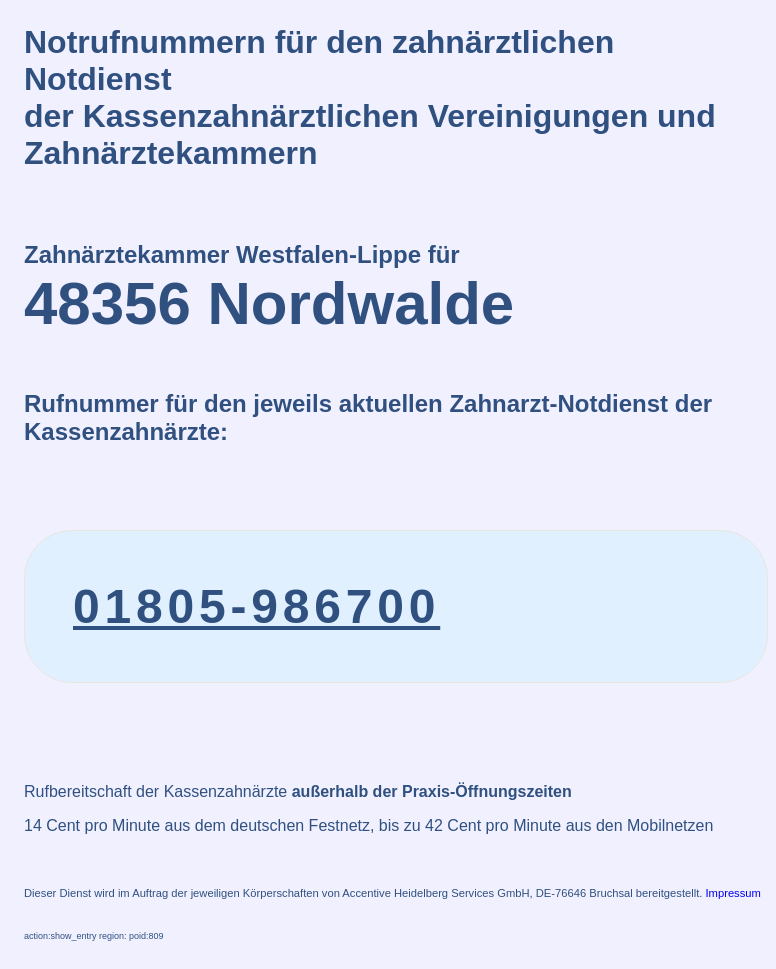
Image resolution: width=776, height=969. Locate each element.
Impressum (733, 893)
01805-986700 (256, 606)
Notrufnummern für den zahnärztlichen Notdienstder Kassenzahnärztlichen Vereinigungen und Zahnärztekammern (370, 97)
